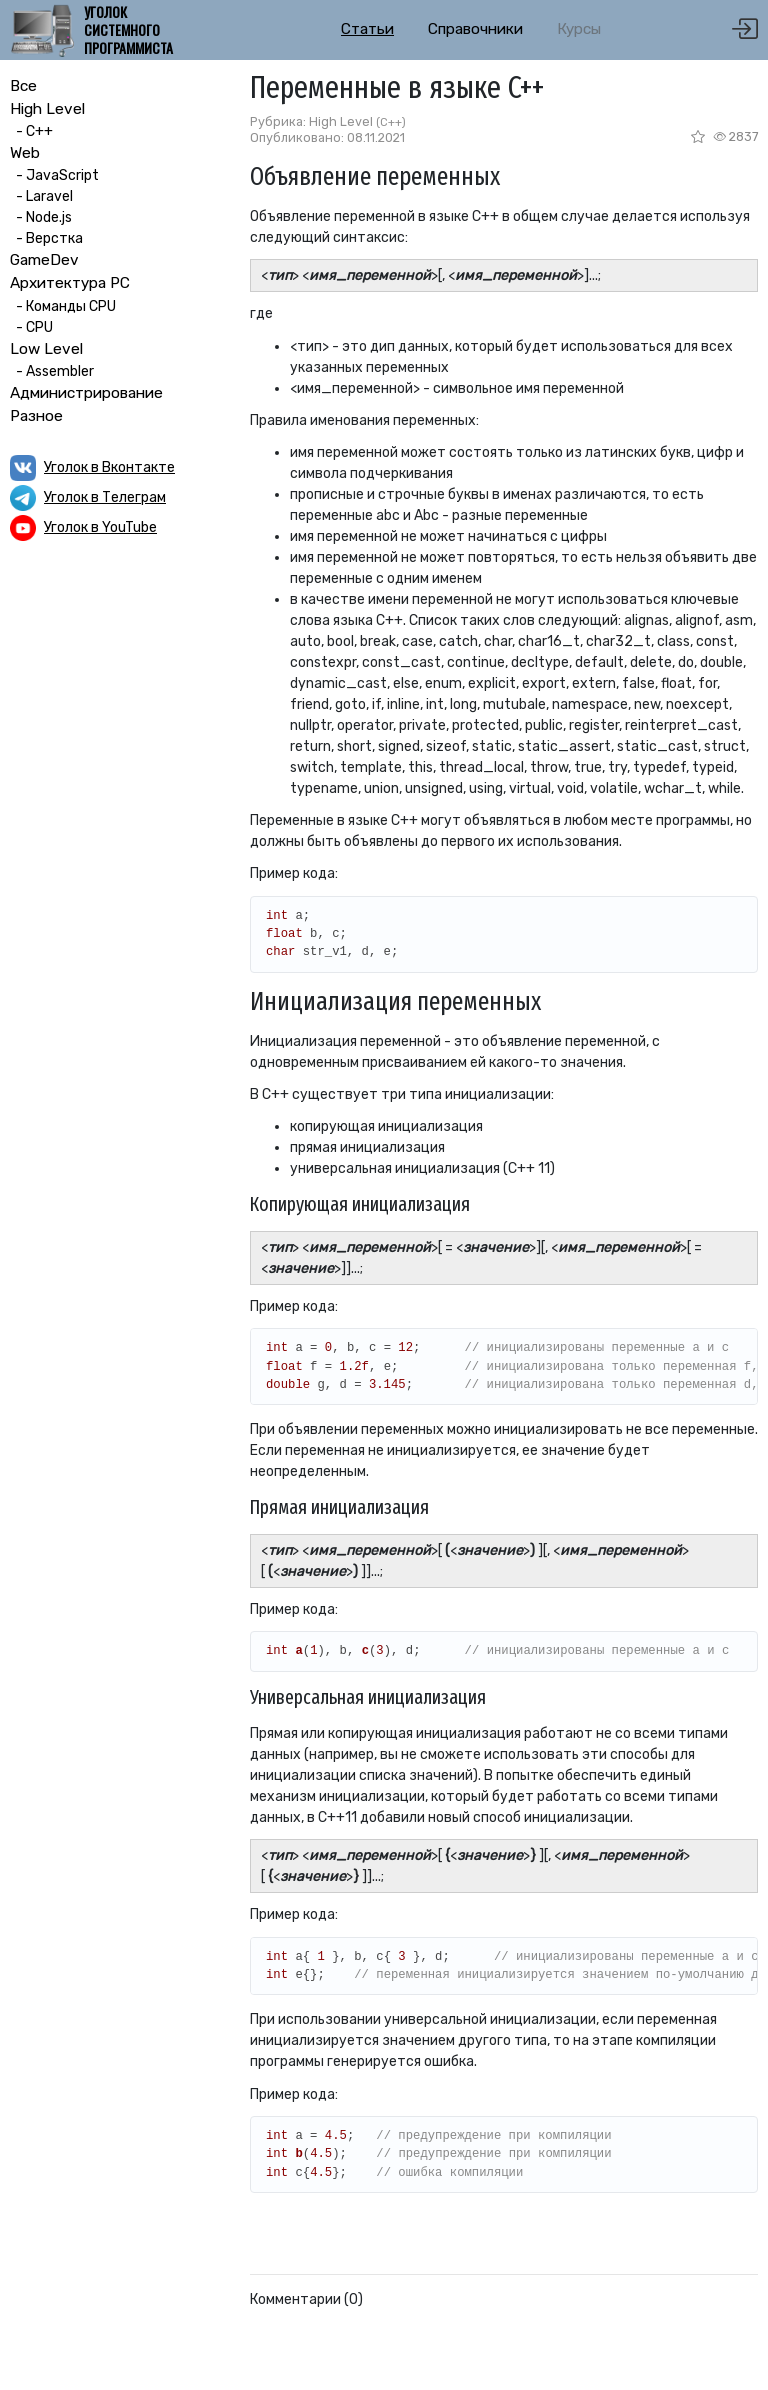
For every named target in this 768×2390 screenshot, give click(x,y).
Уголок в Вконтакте (109, 467)
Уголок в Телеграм (105, 497)
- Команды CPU (63, 306)
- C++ (31, 131)
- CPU (31, 327)
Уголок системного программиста (128, 30)
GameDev (44, 260)
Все (23, 86)
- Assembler (52, 371)
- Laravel (41, 196)
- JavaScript (54, 175)
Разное (36, 416)
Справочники (475, 29)
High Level (47, 109)
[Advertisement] (120, 688)
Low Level (46, 349)
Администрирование (86, 393)
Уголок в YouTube (100, 527)
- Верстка (46, 238)
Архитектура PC (70, 283)
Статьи (367, 29)
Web (25, 153)
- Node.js (41, 217)
